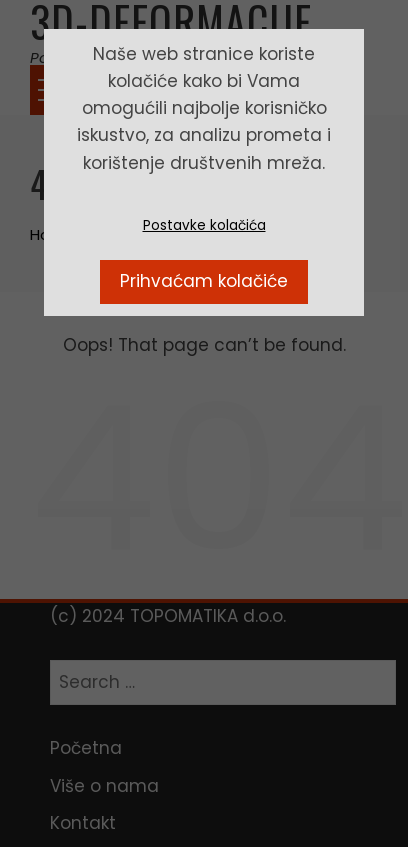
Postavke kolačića (204, 225)
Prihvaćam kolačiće (204, 281)
